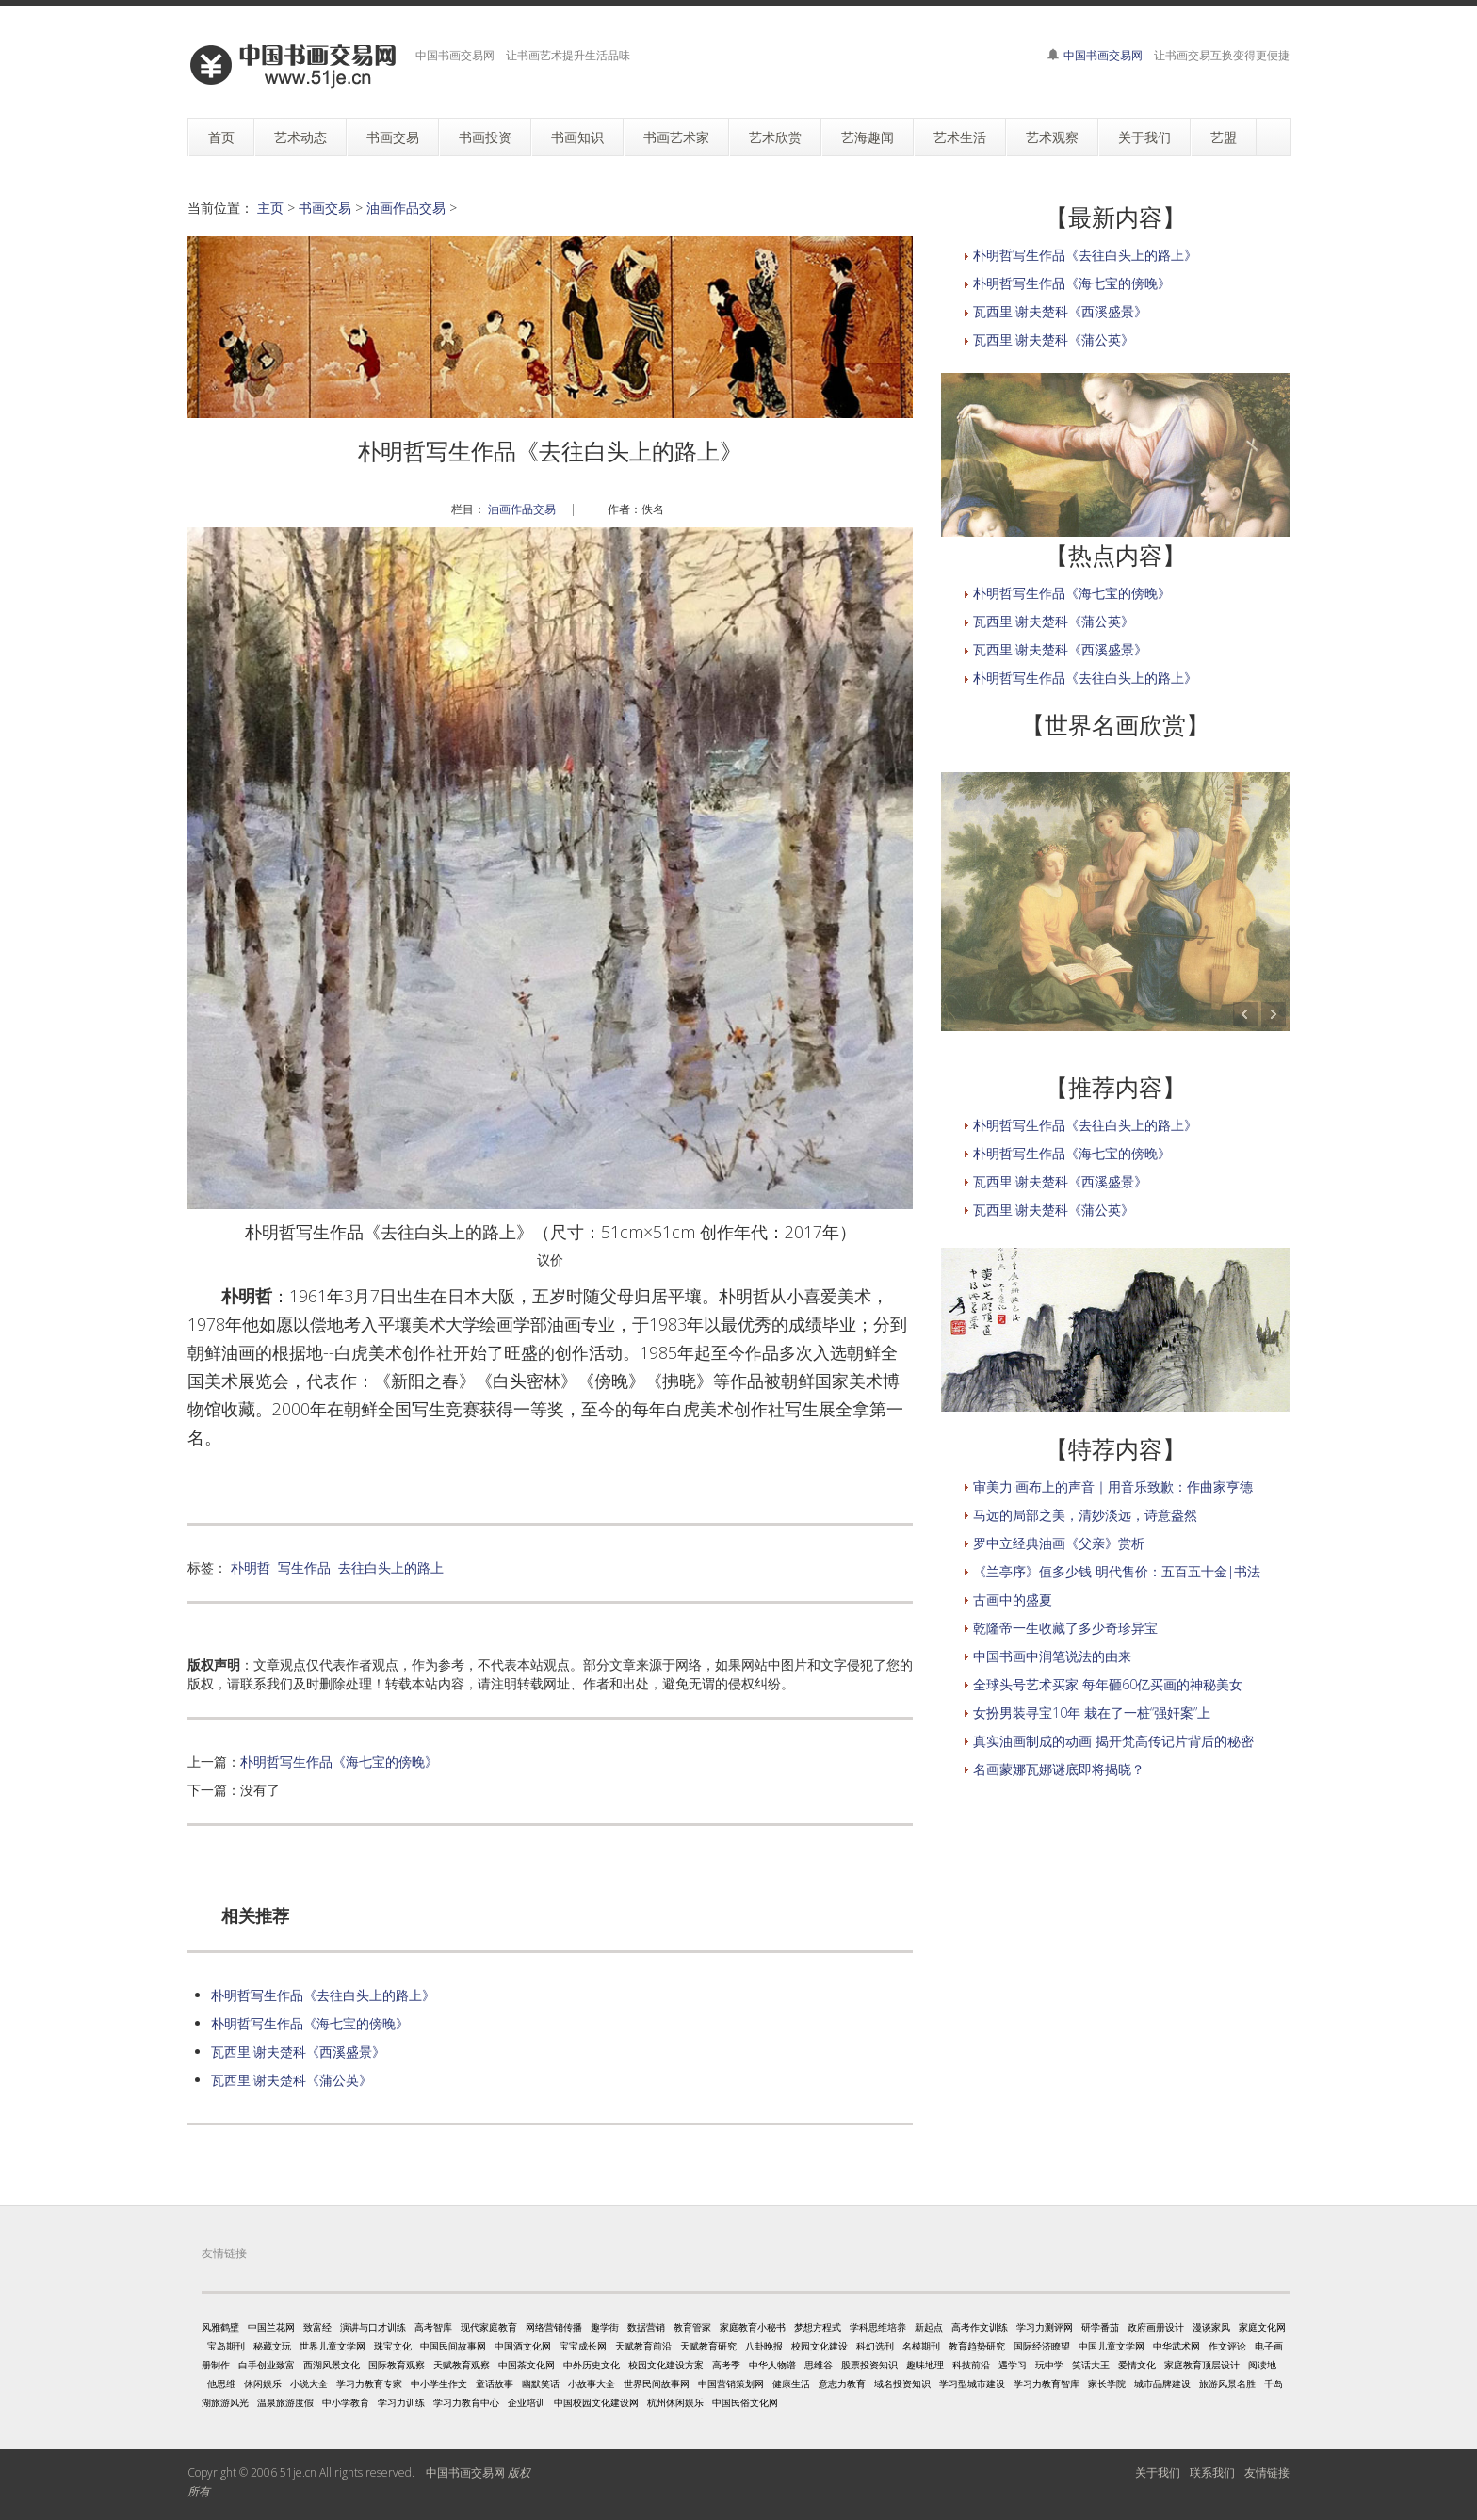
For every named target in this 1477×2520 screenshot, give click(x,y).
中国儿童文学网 (1111, 2345)
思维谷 (818, 2364)
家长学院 (1107, 2383)
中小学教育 (345, 2402)
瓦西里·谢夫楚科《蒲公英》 (291, 2080)
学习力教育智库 (1046, 2383)
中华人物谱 (772, 2364)
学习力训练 (401, 2402)
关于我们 (1157, 2472)
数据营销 (646, 2327)
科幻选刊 (875, 2345)
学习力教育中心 (466, 2402)
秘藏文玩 (272, 2345)
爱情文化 (1137, 2364)
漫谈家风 (1211, 2327)
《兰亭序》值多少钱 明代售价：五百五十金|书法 (1116, 1571)
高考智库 (433, 2327)
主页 (270, 208)
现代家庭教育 (489, 2327)
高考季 (726, 2364)
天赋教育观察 (461, 2364)
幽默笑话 (541, 2383)
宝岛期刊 (226, 2345)
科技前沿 (971, 2364)
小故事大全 (591, 2383)
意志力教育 (842, 2383)
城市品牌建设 (1162, 2383)
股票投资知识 (869, 2364)
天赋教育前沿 (643, 2345)
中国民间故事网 (453, 2345)
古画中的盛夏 (1012, 1599)
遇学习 (1012, 2364)
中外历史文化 (591, 2364)
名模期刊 (921, 2345)
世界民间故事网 (657, 2383)
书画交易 (325, 208)
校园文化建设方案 (666, 2364)
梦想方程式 (817, 2327)
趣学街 (605, 2327)
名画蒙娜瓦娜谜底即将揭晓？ (1058, 1769)
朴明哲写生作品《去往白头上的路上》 (323, 1995)
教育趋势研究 (977, 2345)
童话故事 (494, 2383)
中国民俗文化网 (745, 2402)
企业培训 (526, 2402)
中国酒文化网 (523, 2345)
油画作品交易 (406, 208)
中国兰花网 (271, 2327)
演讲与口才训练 (373, 2327)
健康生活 (791, 2383)
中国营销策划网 (731, 2383)
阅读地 (1262, 2364)
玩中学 (1049, 2364)
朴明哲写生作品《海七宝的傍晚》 (339, 1761)
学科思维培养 (878, 2327)
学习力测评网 (1044, 2327)
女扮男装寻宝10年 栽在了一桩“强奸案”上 (1091, 1712)
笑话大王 (1091, 2364)
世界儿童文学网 (332, 2345)
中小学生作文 (439, 2383)
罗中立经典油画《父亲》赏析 (1058, 1543)
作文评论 (1227, 2345)
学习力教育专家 (369, 2383)
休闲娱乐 (263, 2383)
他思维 (221, 2383)
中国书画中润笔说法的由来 (1052, 1656)
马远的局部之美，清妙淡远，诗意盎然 (1085, 1515)
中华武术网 (1176, 2345)
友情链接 (1267, 2472)
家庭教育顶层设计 (1202, 2364)
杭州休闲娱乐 (675, 2402)
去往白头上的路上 (391, 1567)
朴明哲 (250, 1567)
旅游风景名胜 (1227, 2383)
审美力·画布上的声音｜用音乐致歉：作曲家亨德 (1113, 1486)
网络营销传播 (554, 2327)
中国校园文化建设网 (596, 2402)
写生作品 (304, 1567)
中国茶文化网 (526, 2364)
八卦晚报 (764, 2345)
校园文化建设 (819, 2345)
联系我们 (1212, 2472)
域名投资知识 (902, 2383)
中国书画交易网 (1103, 55)
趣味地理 (925, 2364)
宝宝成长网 (583, 2345)
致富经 (317, 2327)
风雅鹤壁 (220, 2327)
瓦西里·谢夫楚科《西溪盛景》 (298, 2051)
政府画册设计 (1156, 2327)
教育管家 (692, 2327)
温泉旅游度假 (285, 2402)
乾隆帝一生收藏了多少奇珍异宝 (1065, 1628)
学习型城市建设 (972, 2383)
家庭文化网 (1262, 2327)
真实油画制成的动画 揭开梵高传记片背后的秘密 (1113, 1741)
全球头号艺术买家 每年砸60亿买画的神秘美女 (1107, 1684)
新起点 (929, 2327)
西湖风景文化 (331, 2364)
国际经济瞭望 (1042, 2345)
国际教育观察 (396, 2364)
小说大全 (309, 2383)
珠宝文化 (393, 2345)
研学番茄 (1100, 2327)
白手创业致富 (266, 2364)
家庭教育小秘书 (753, 2327)
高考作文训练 (979, 2327)
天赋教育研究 (708, 2345)
